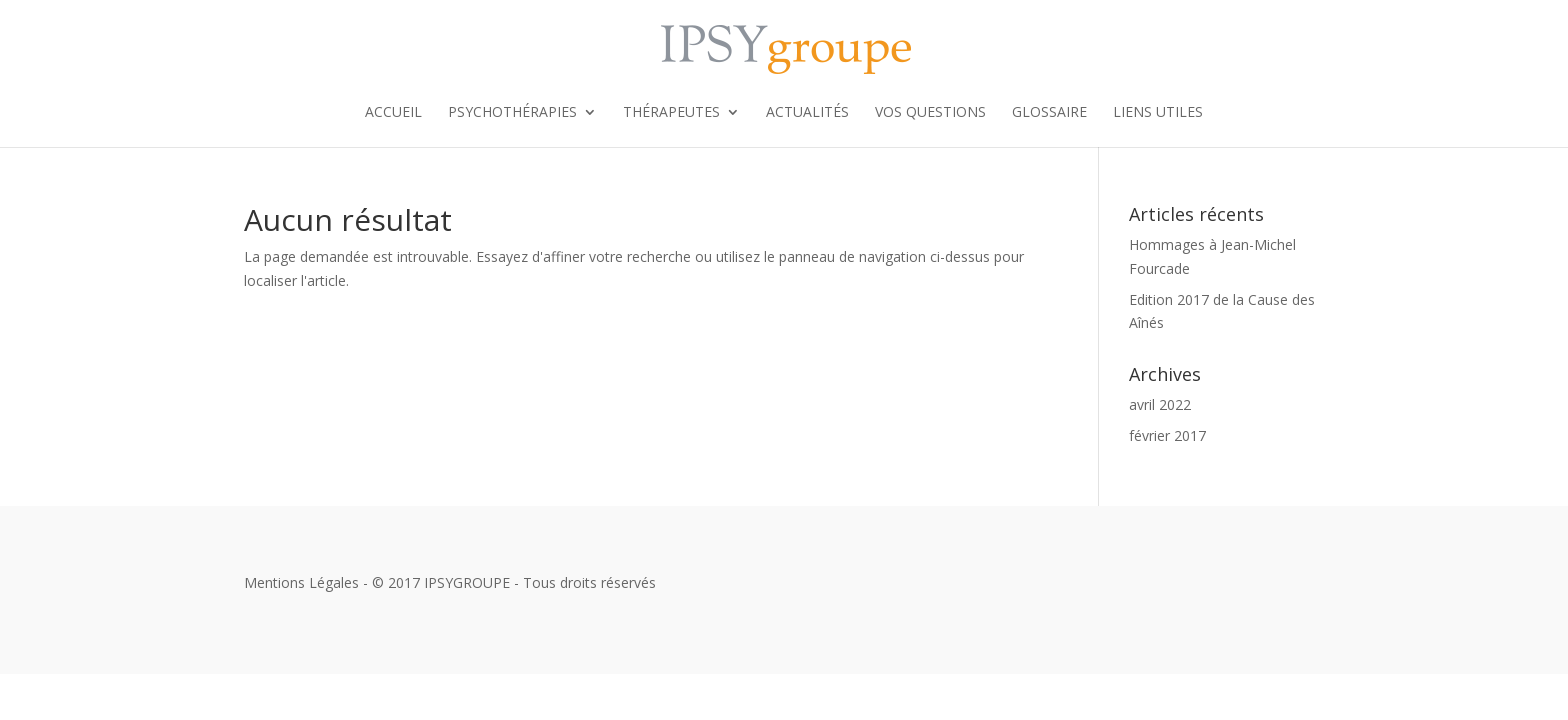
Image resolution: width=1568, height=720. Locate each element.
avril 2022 (1160, 404)
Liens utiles (1158, 113)
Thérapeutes (671, 113)
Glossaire (1049, 113)
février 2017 (1167, 435)
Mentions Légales (301, 582)
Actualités (807, 113)
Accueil (393, 113)
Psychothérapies (512, 113)
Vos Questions (930, 113)
